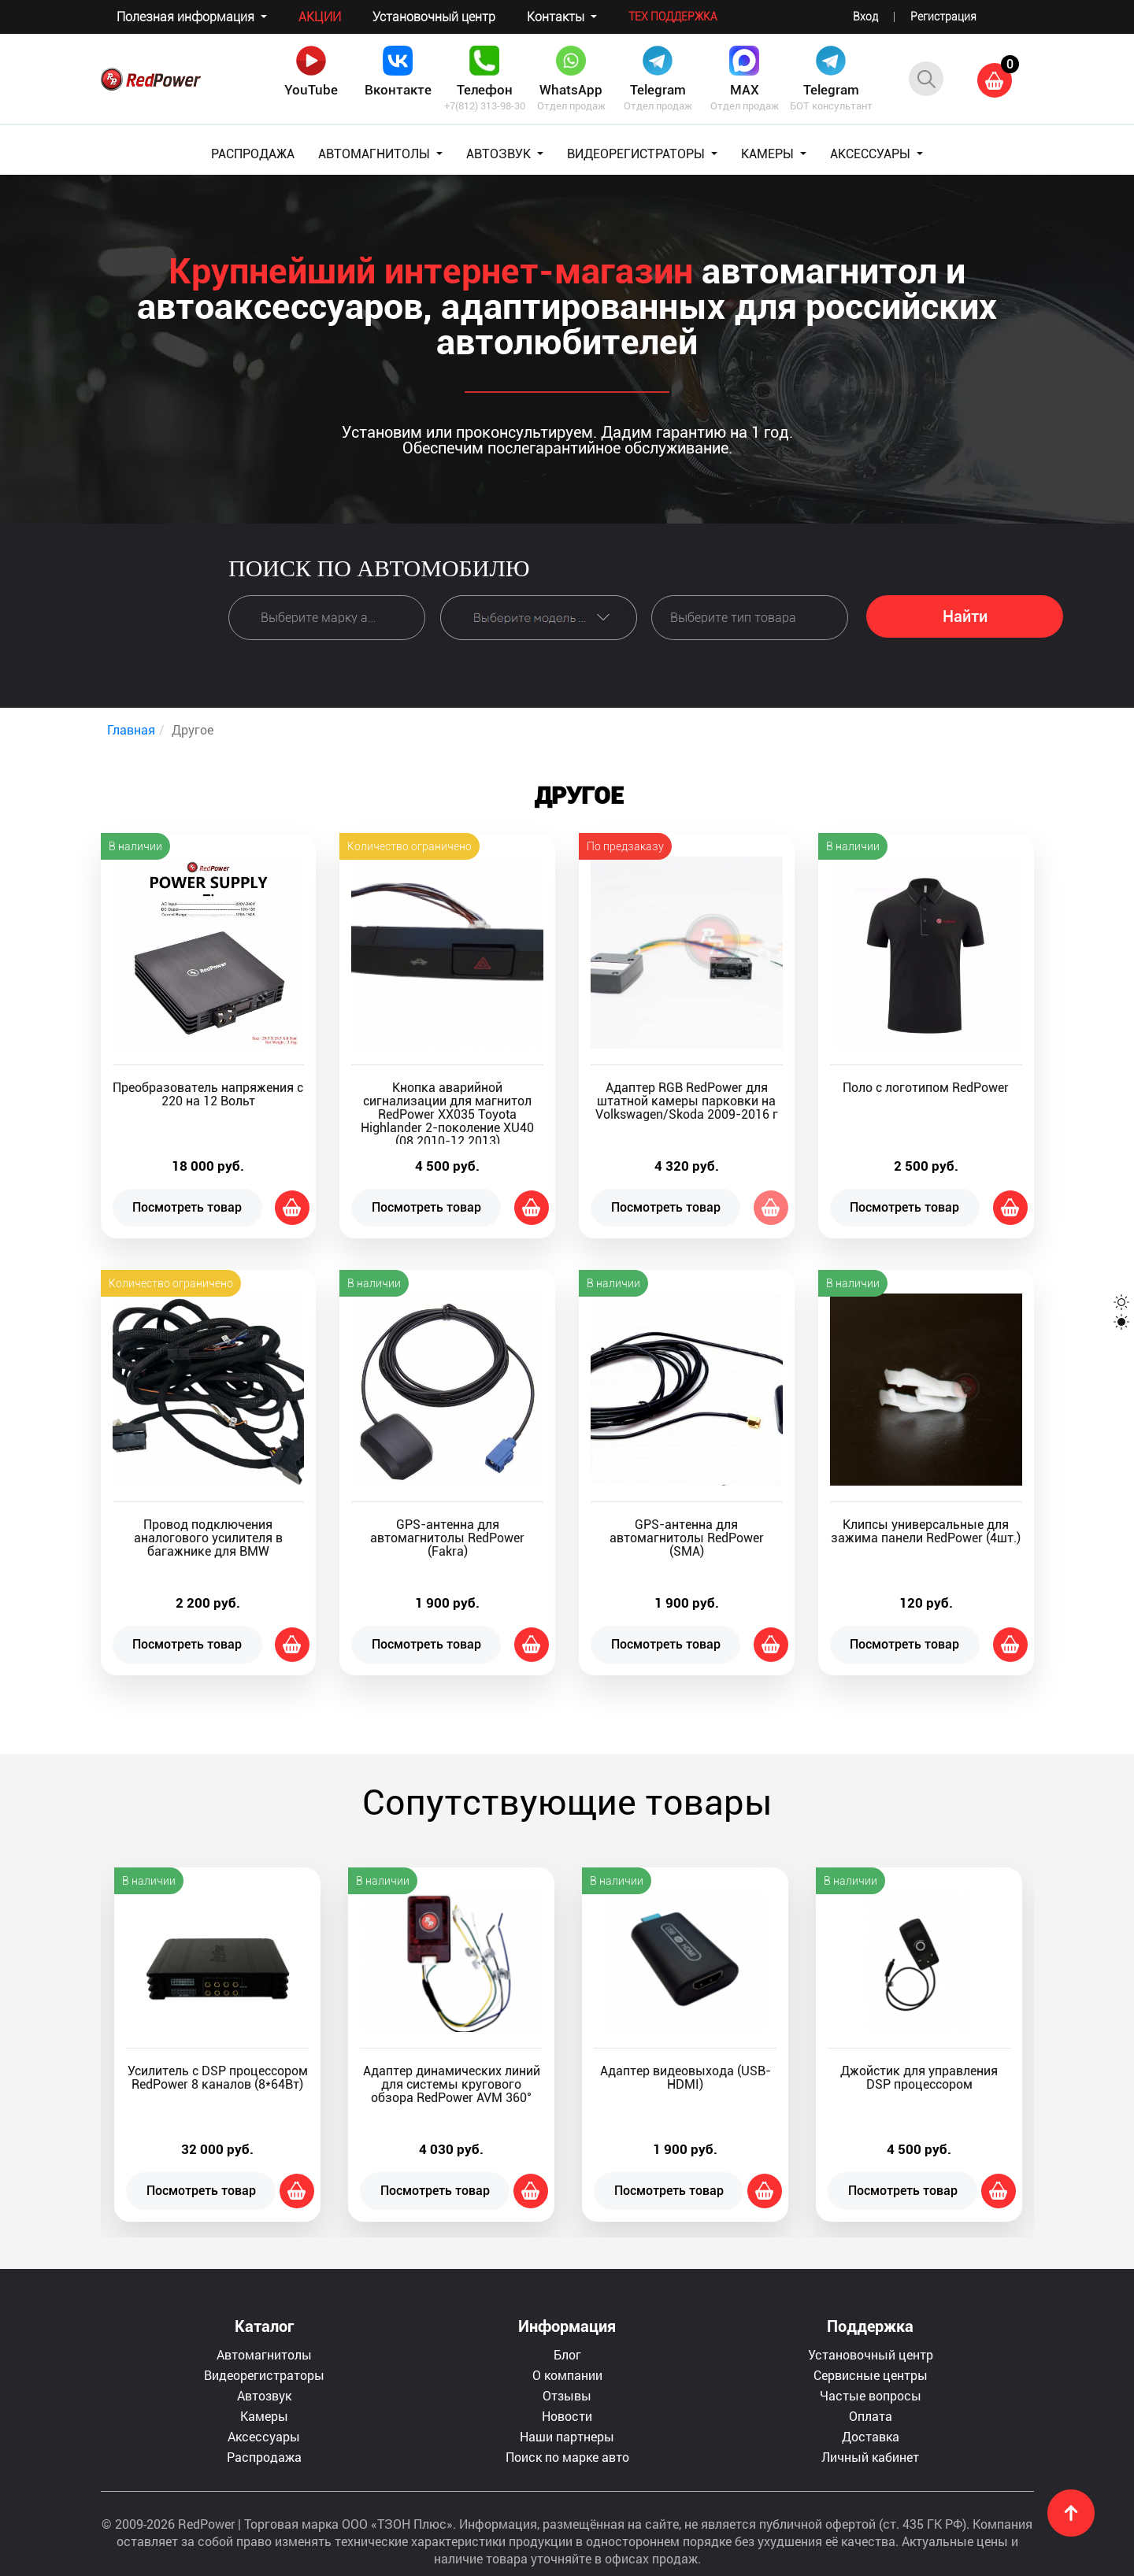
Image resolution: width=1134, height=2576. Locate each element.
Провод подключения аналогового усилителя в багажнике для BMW (208, 1538)
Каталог (264, 2326)
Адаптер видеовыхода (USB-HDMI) (685, 2077)
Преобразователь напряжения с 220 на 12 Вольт (208, 1094)
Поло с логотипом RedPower (926, 1087)
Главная (131, 729)
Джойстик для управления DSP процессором (919, 2077)
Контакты (557, 17)
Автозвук (264, 2395)
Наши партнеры (567, 2436)
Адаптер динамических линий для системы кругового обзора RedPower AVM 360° (451, 2084)
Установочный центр (433, 17)
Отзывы (567, 2395)
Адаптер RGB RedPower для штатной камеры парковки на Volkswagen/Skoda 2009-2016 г (686, 1101)
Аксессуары (264, 2436)
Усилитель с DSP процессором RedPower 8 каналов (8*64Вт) (218, 2077)
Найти (965, 616)
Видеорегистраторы (264, 2375)
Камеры (264, 2416)
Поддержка (870, 2326)
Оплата (870, 2416)
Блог (567, 2354)
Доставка (870, 2436)
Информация (567, 2326)
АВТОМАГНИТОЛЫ (375, 154)
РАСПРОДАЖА (253, 154)
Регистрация (943, 17)
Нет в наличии (771, 1207)
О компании (567, 2375)
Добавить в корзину (292, 1207)
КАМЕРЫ (769, 154)
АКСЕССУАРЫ (872, 154)
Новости (567, 2416)
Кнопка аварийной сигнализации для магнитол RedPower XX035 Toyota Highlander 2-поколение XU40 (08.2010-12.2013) (447, 1114)
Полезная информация (187, 17)
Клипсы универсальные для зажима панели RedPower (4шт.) (926, 1531)
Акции (319, 17)
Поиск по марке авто (567, 2456)
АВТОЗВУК (500, 154)
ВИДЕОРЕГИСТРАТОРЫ (637, 154)
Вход (865, 17)
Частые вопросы (870, 2395)
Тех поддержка (672, 17)
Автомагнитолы (264, 2354)
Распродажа (264, 2456)
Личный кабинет (870, 2456)
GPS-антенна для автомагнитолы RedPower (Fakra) (447, 1538)
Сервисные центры (870, 2375)
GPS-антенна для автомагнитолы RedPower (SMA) (687, 1538)
